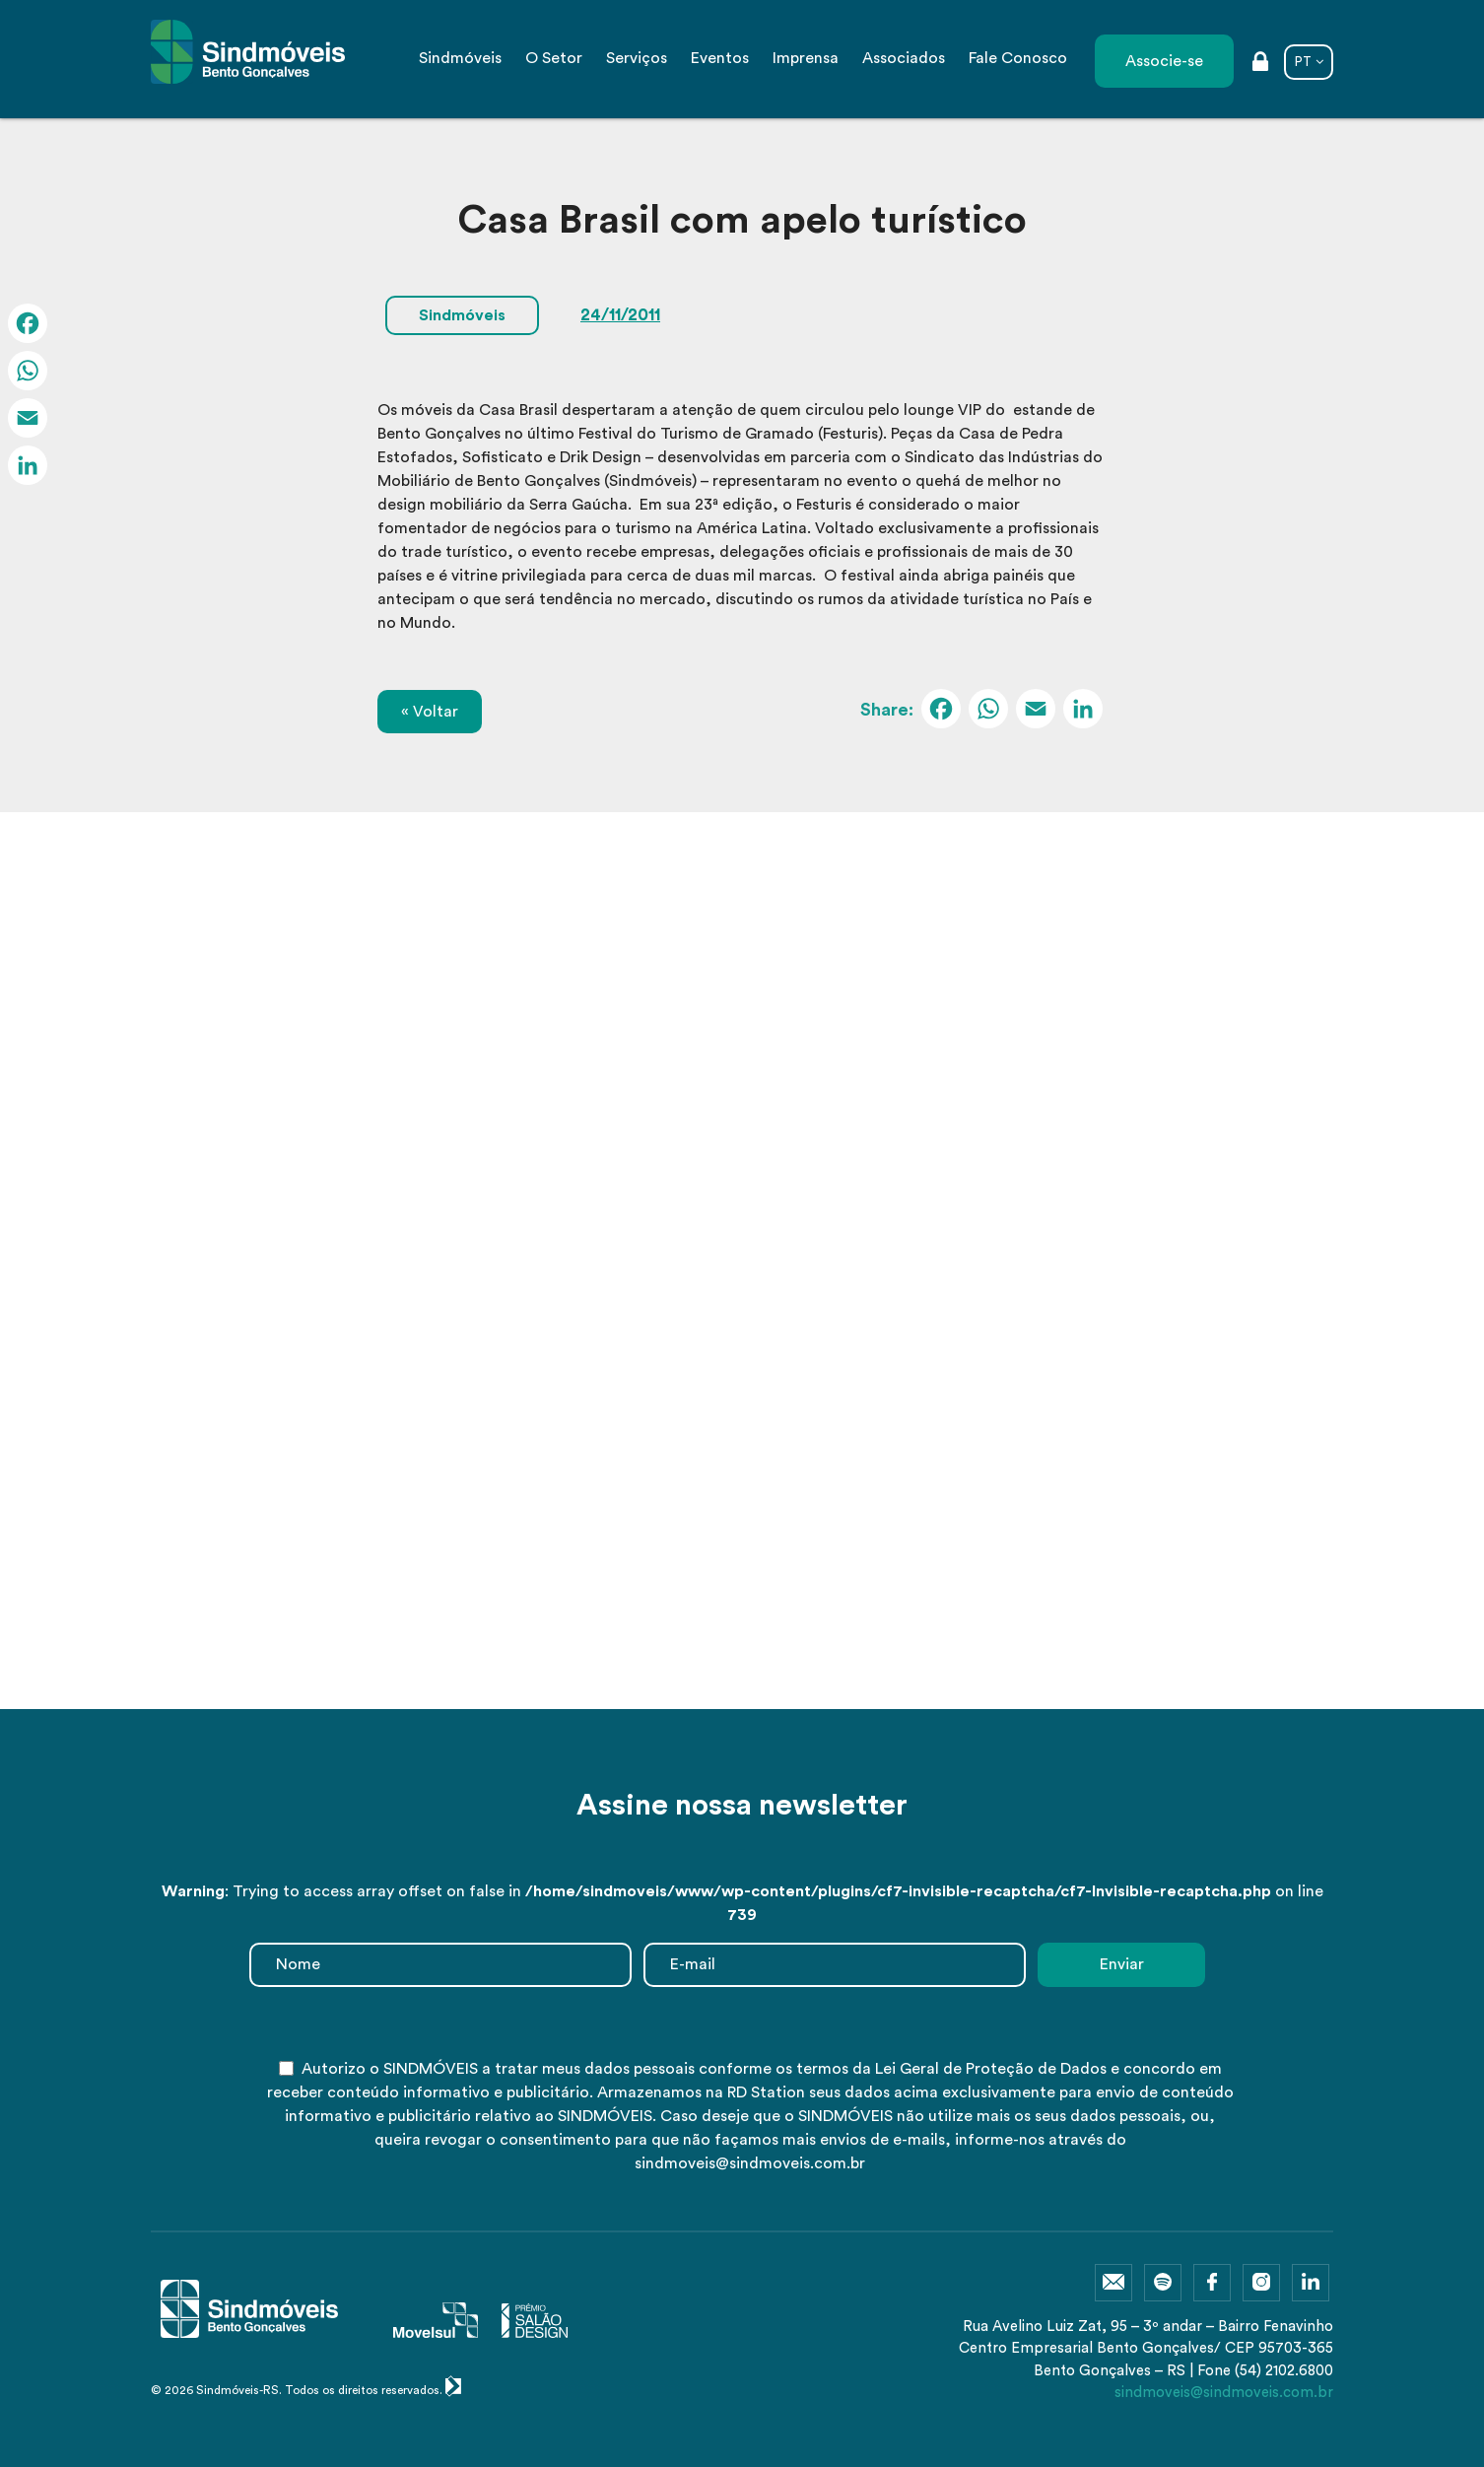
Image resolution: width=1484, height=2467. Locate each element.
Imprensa (806, 58)
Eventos (720, 58)
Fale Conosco (1018, 58)
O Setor (553, 58)
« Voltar (429, 712)
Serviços (636, 58)
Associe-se (1164, 61)
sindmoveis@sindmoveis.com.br (1223, 2392)
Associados (903, 58)
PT (1303, 61)
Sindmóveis (460, 58)
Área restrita (1260, 63)
